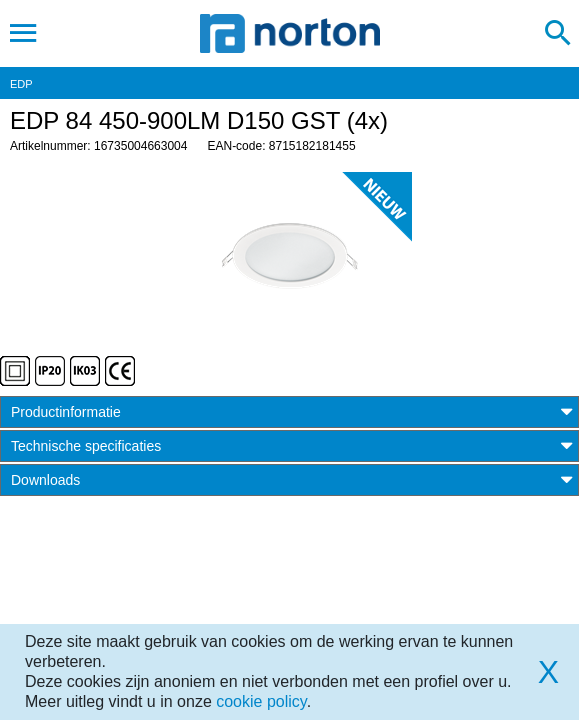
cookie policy (261, 701)
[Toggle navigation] (23, 33)
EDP (21, 84)
